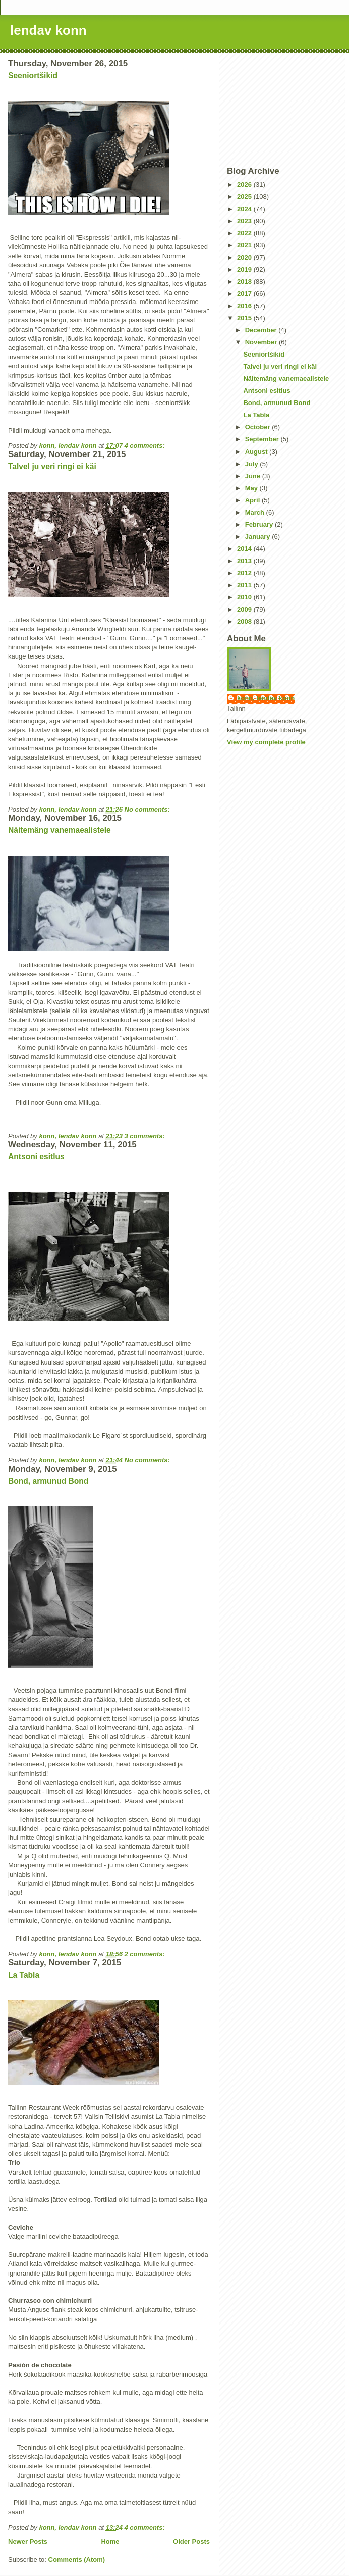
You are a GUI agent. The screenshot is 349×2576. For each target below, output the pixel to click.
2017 (245, 293)
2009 (245, 609)
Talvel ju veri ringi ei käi (52, 466)
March (255, 512)
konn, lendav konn (266, 698)
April (253, 500)
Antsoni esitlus (36, 1156)
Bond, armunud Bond (48, 1481)
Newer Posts (27, 2541)
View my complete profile (266, 742)
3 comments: (146, 1136)
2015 (245, 318)
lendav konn (48, 30)
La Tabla (23, 1975)
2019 (245, 269)
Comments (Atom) (76, 2559)
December (261, 330)
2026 (245, 184)
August (257, 452)
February (260, 524)
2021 (245, 245)
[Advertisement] (284, 109)
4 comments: (146, 445)
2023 (245, 221)
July (252, 464)
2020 (245, 257)
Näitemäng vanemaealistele (59, 830)
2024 (245, 209)
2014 (245, 548)
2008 (245, 621)
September (263, 439)
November (262, 342)
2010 (245, 597)
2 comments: (146, 1954)
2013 (245, 561)
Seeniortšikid (32, 75)
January (258, 536)
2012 (245, 573)
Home (110, 2541)
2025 (245, 196)
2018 (245, 281)
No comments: (148, 809)
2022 (245, 233)
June (253, 476)
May (252, 488)
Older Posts (191, 2541)
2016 (245, 306)
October (258, 427)
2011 (245, 585)
